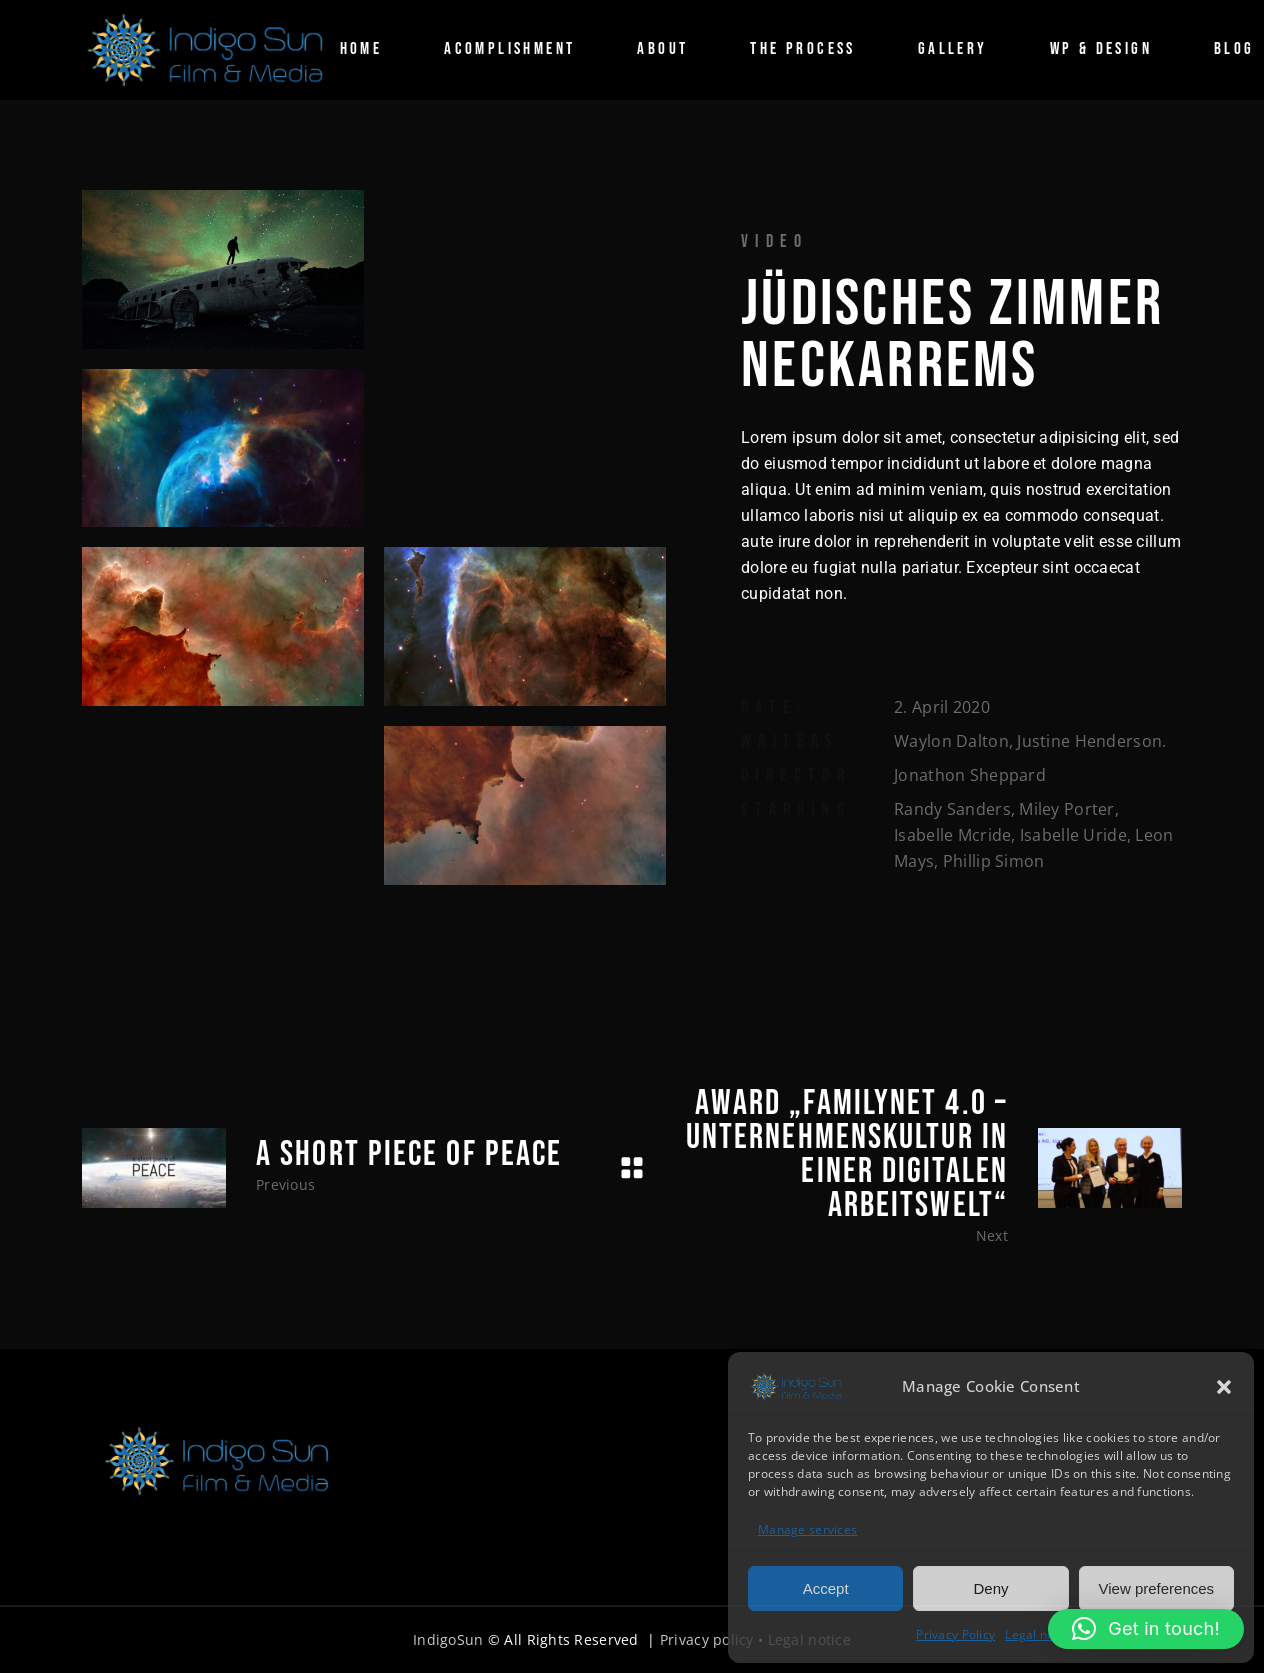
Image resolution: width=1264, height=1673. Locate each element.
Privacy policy (707, 1639)
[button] (1224, 1387)
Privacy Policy (955, 1634)
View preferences (1157, 1588)
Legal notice (1040, 1634)
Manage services (807, 1529)
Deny (990, 1588)
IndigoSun (448, 1639)
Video (774, 241)
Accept (826, 1588)
